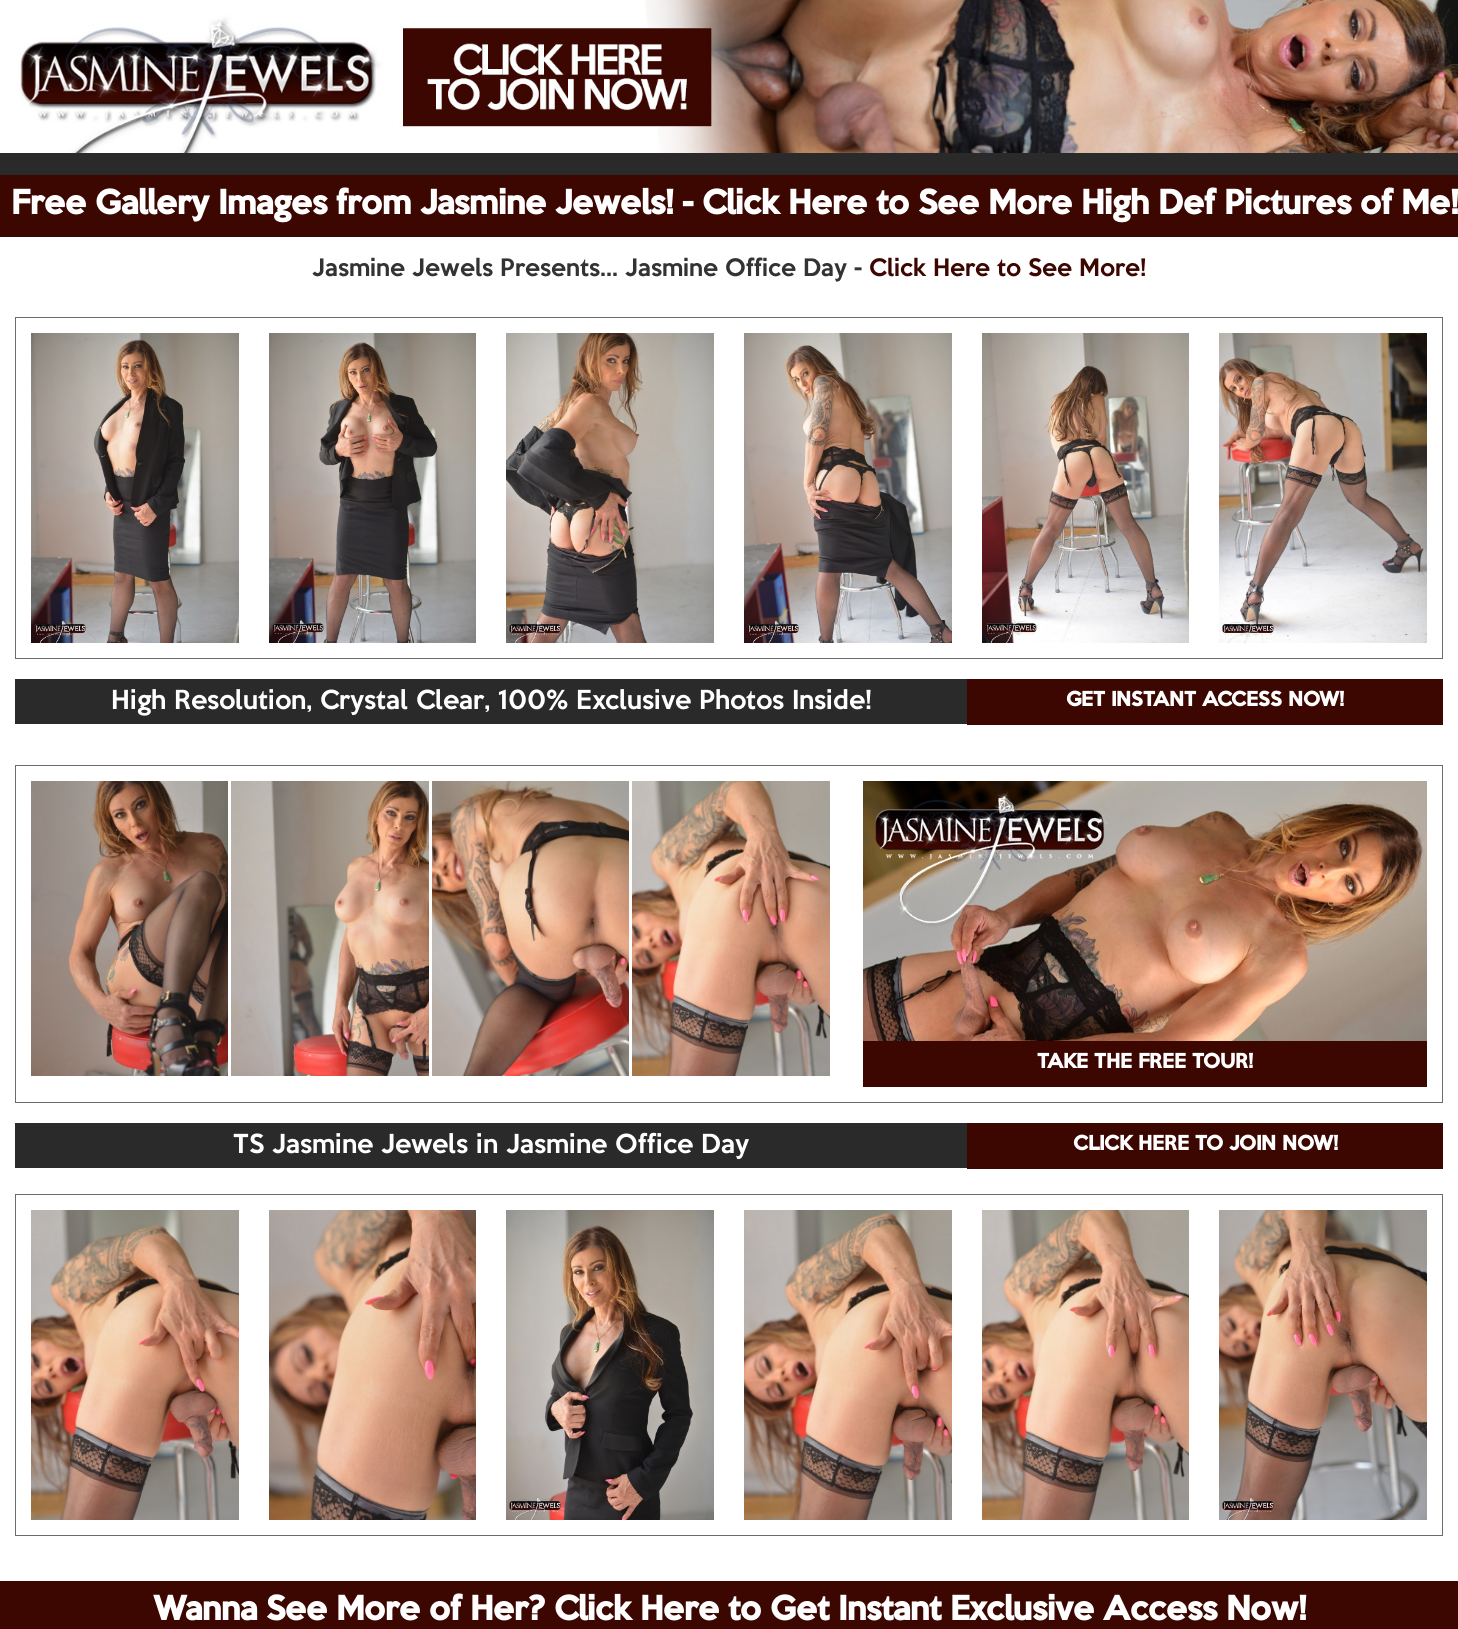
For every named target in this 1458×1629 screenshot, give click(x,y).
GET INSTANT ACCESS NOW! (1205, 701)
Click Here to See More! (1007, 269)
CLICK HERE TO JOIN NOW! (1205, 1145)
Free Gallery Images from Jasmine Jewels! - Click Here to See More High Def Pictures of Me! (734, 205)
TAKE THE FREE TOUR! (1145, 1063)
